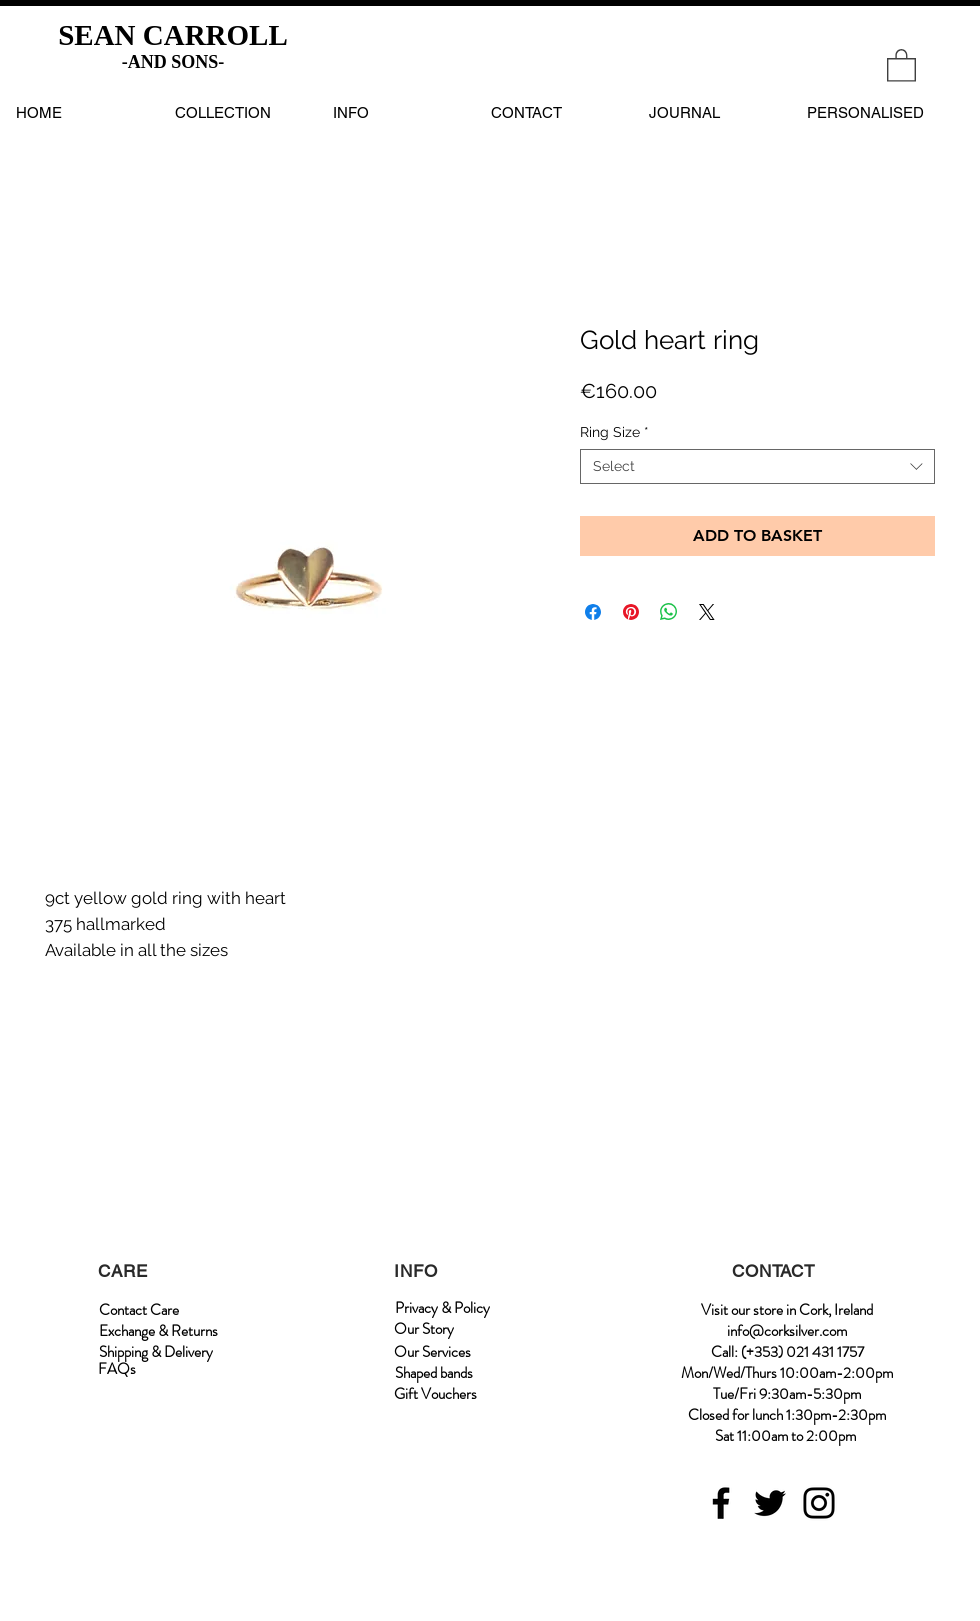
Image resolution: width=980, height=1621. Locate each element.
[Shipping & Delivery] (155, 1352)
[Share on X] (707, 612)
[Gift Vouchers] (435, 1394)
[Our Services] (432, 1352)
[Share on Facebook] (593, 612)
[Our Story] (424, 1329)
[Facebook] (721, 1503)
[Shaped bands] (434, 1373)
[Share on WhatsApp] (669, 612)
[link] (901, 64)
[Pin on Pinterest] (631, 612)
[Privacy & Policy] (442, 1308)
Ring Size (614, 432)
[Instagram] (819, 1503)
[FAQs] (117, 1369)
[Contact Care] (139, 1310)
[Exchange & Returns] (158, 1331)
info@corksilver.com (787, 1331)
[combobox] (757, 466)
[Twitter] (770, 1503)
